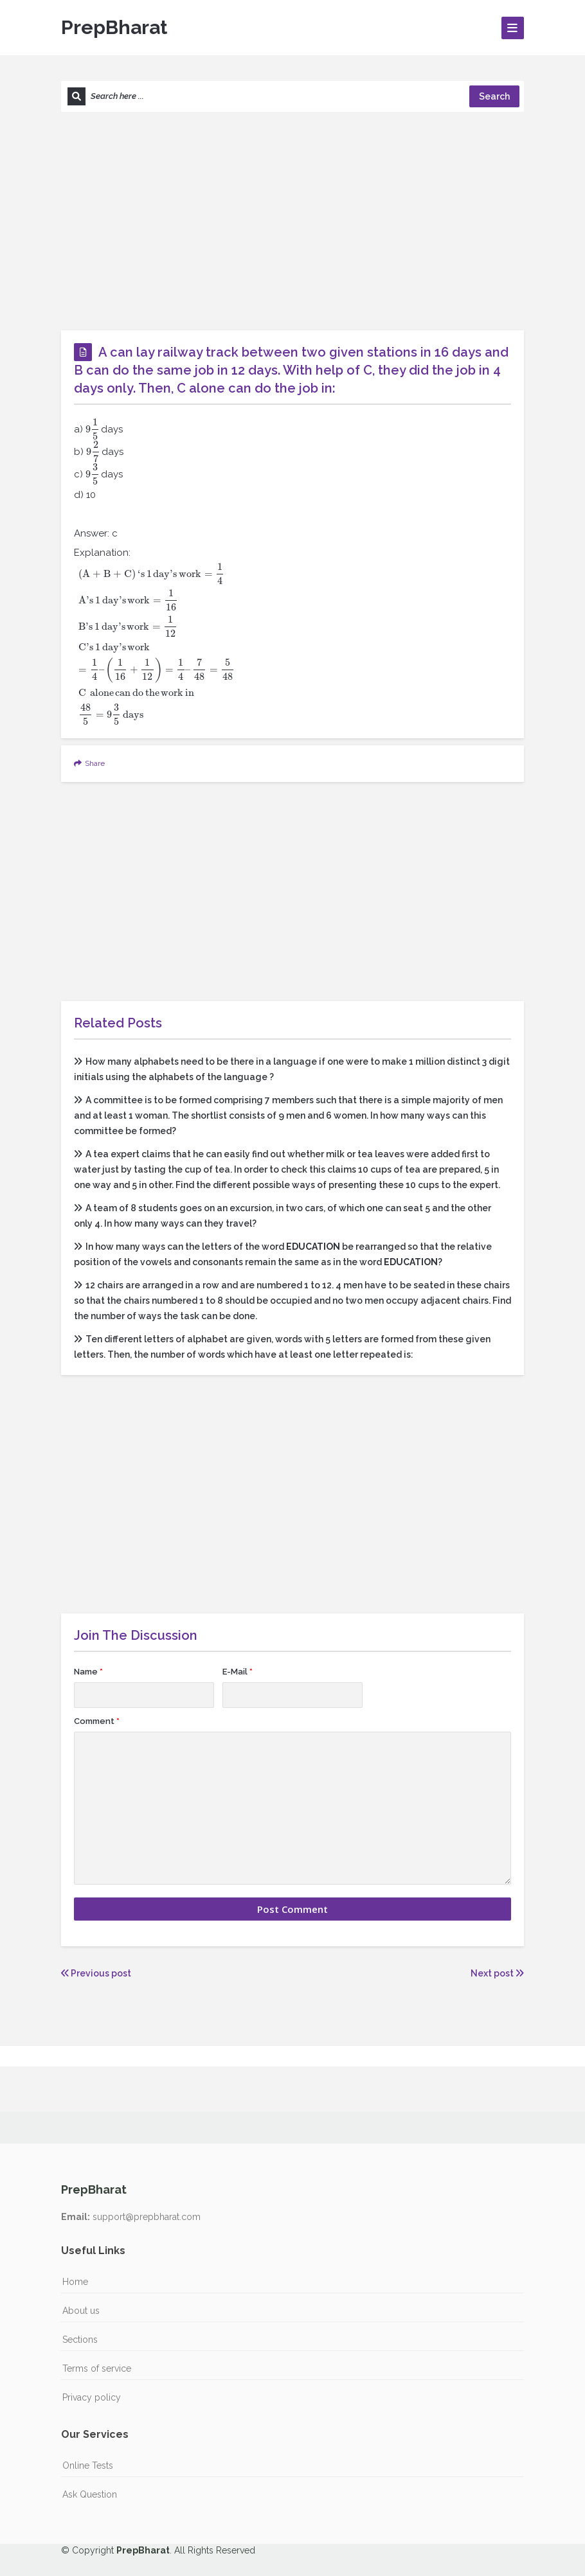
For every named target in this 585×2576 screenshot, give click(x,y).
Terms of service (96, 2368)
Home (75, 2281)
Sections (80, 2339)
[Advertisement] (292, 221)
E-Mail (237, 1671)
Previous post (96, 1973)
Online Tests (87, 2465)
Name (88, 1671)
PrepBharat (114, 27)
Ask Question (89, 2494)
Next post (497, 1973)
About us (81, 2310)
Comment (97, 1721)
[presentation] (92, 429)
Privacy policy (91, 2397)
